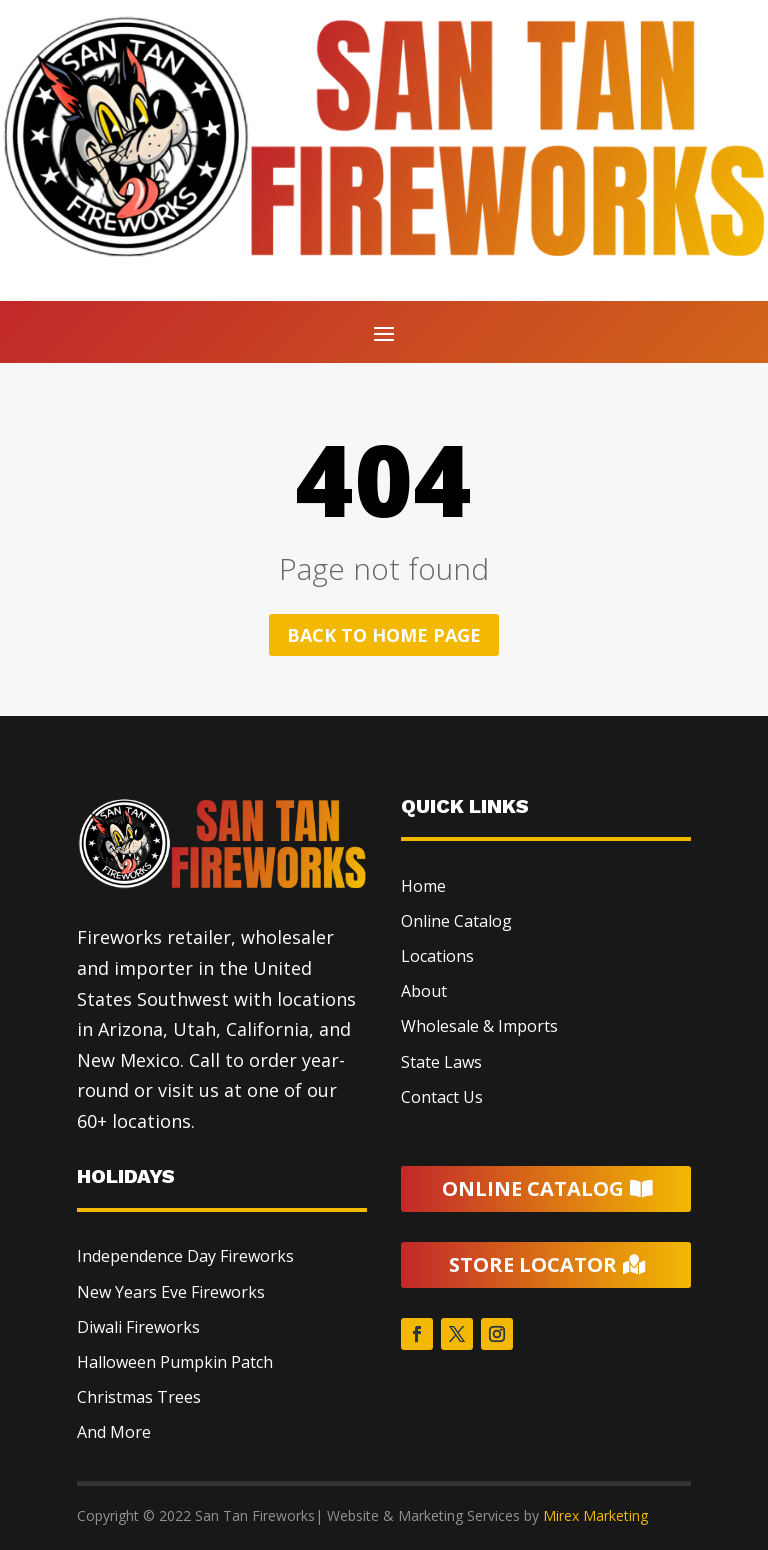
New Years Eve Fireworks (171, 1292)
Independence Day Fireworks (185, 1256)
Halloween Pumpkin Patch (175, 1362)
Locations (437, 956)
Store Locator (533, 1264)
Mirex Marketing (595, 1515)
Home (423, 886)
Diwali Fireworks (138, 1327)
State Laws (441, 1062)
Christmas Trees (139, 1397)
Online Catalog (456, 921)
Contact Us (442, 1097)
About (424, 991)
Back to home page (384, 635)
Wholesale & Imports (479, 1026)
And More (114, 1432)
